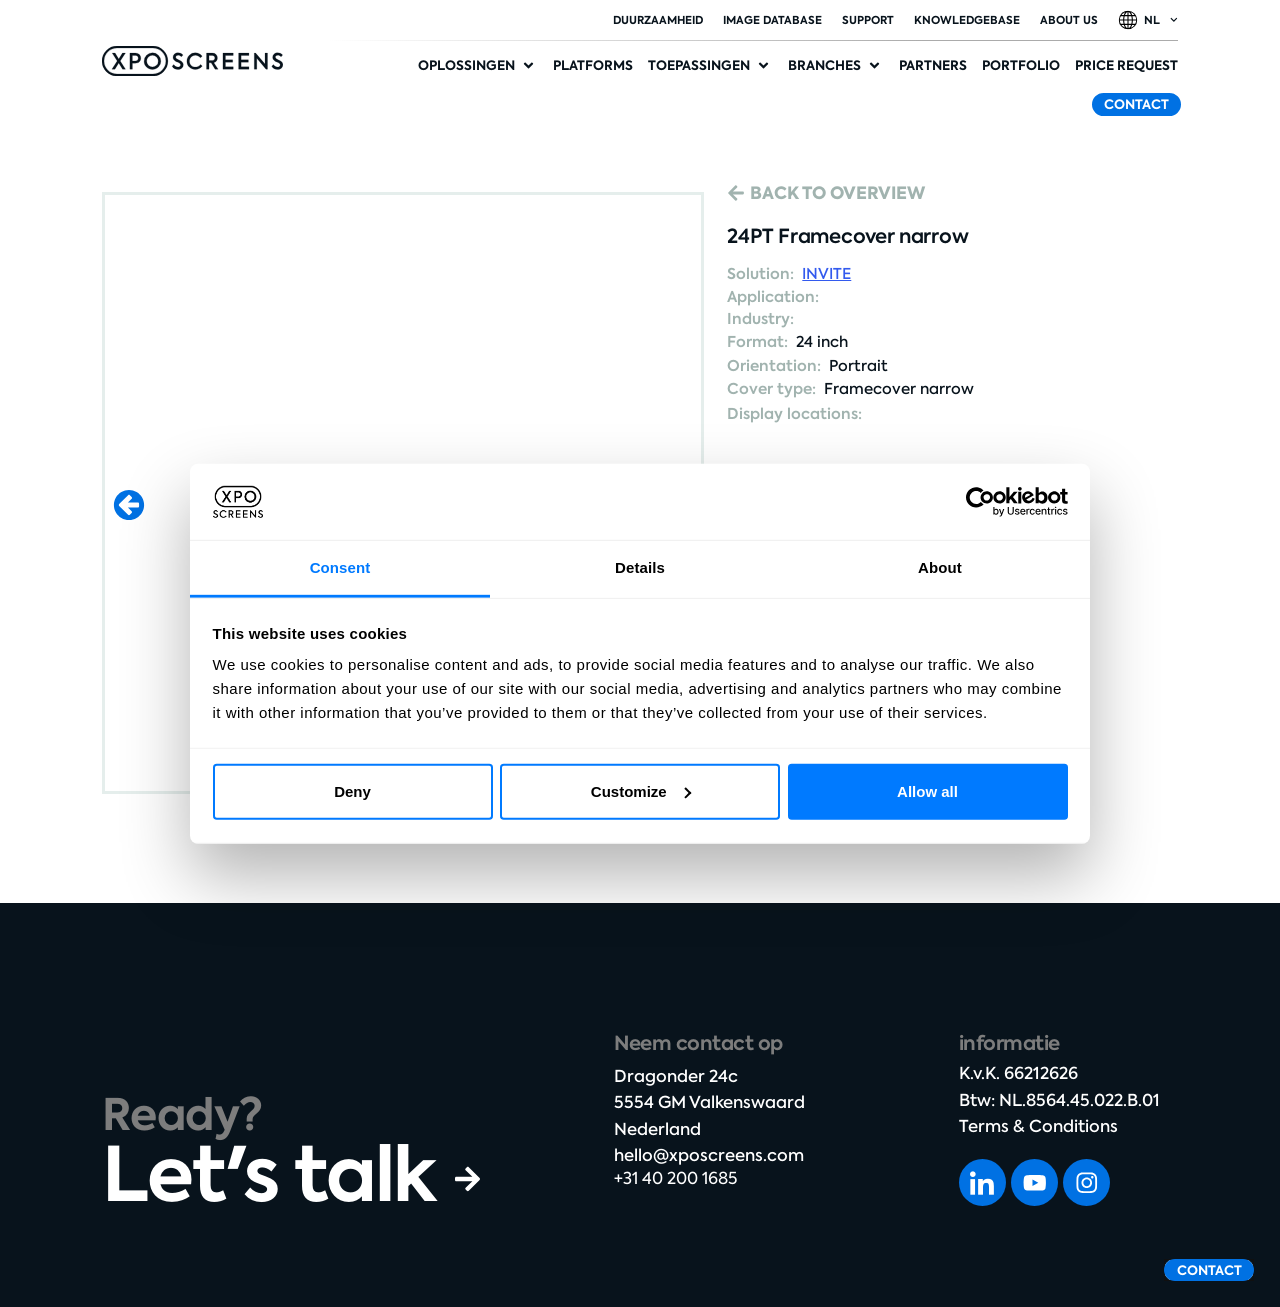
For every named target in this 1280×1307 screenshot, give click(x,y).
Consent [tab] (340, 567)
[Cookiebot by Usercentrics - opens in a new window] (980, 502)
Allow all (927, 791)
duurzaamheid (658, 20)
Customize (641, 791)
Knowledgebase (967, 20)
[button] (478, 66)
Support (868, 20)
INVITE (826, 274)
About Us (1069, 20)
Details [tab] (640, 567)
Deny (352, 791)
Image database (772, 20)
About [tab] (940, 567)
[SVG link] (192, 61)
